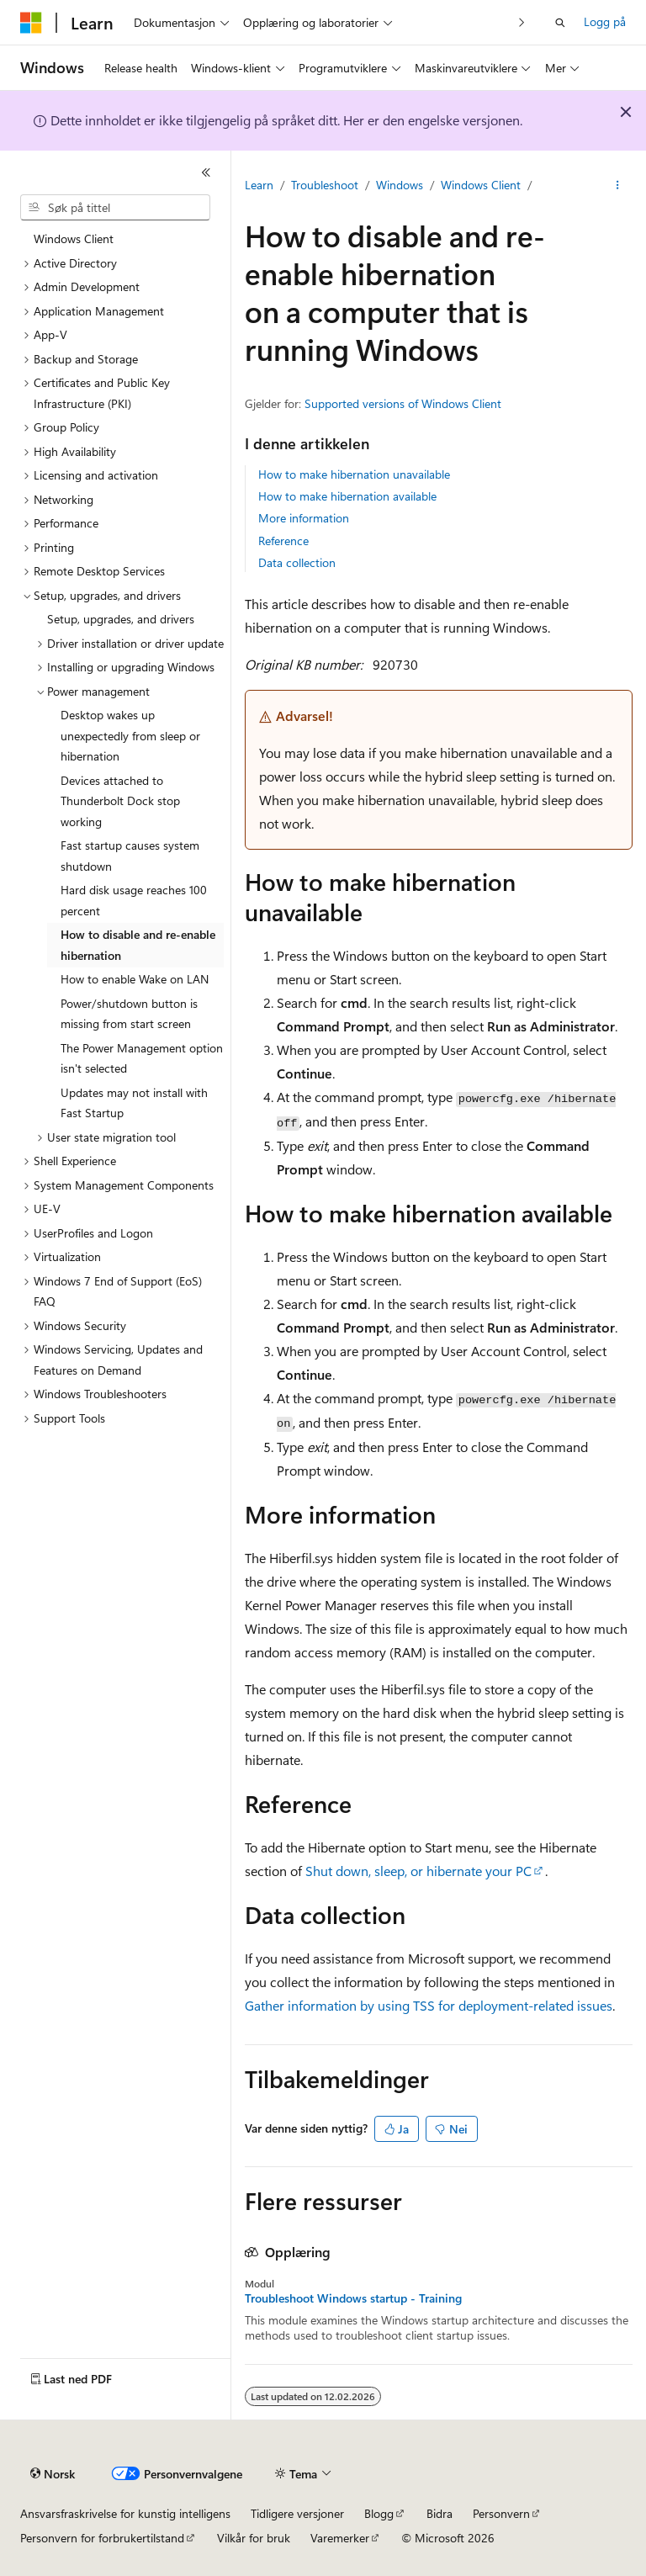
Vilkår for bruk (253, 2538)
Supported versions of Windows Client (402, 403)
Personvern (501, 2513)
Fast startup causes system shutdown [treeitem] (130, 855)
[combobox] (115, 207)
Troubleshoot (324, 185)
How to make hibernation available (347, 496)
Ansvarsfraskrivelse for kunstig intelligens (125, 2513)
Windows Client (481, 185)
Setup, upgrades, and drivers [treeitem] (120, 619)
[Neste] (522, 22)
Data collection (297, 562)
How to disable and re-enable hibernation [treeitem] (138, 944)
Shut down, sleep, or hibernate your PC (418, 1870)
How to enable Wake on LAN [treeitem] (135, 979)
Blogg (379, 2513)
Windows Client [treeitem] (74, 238)
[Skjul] (206, 172)
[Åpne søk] (560, 23)
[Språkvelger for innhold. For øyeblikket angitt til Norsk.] (52, 2474)
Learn (259, 185)
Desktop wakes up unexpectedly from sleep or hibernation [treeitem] (130, 735)
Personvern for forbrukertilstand (102, 2538)
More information (303, 518)
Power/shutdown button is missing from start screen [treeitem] (129, 1013)
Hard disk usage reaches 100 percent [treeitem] (134, 900)
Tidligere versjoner (297, 2513)
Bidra (439, 2513)
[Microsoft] (31, 23)
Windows (399, 185)
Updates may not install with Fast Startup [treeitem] (134, 1102)
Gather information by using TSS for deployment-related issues (428, 2005)
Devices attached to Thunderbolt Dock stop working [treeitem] (120, 801)
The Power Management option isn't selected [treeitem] (142, 1058)
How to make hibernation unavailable (354, 474)
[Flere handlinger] (618, 185)
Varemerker (339, 2538)
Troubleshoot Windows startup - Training (353, 2298)
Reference (283, 541)
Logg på (605, 21)
